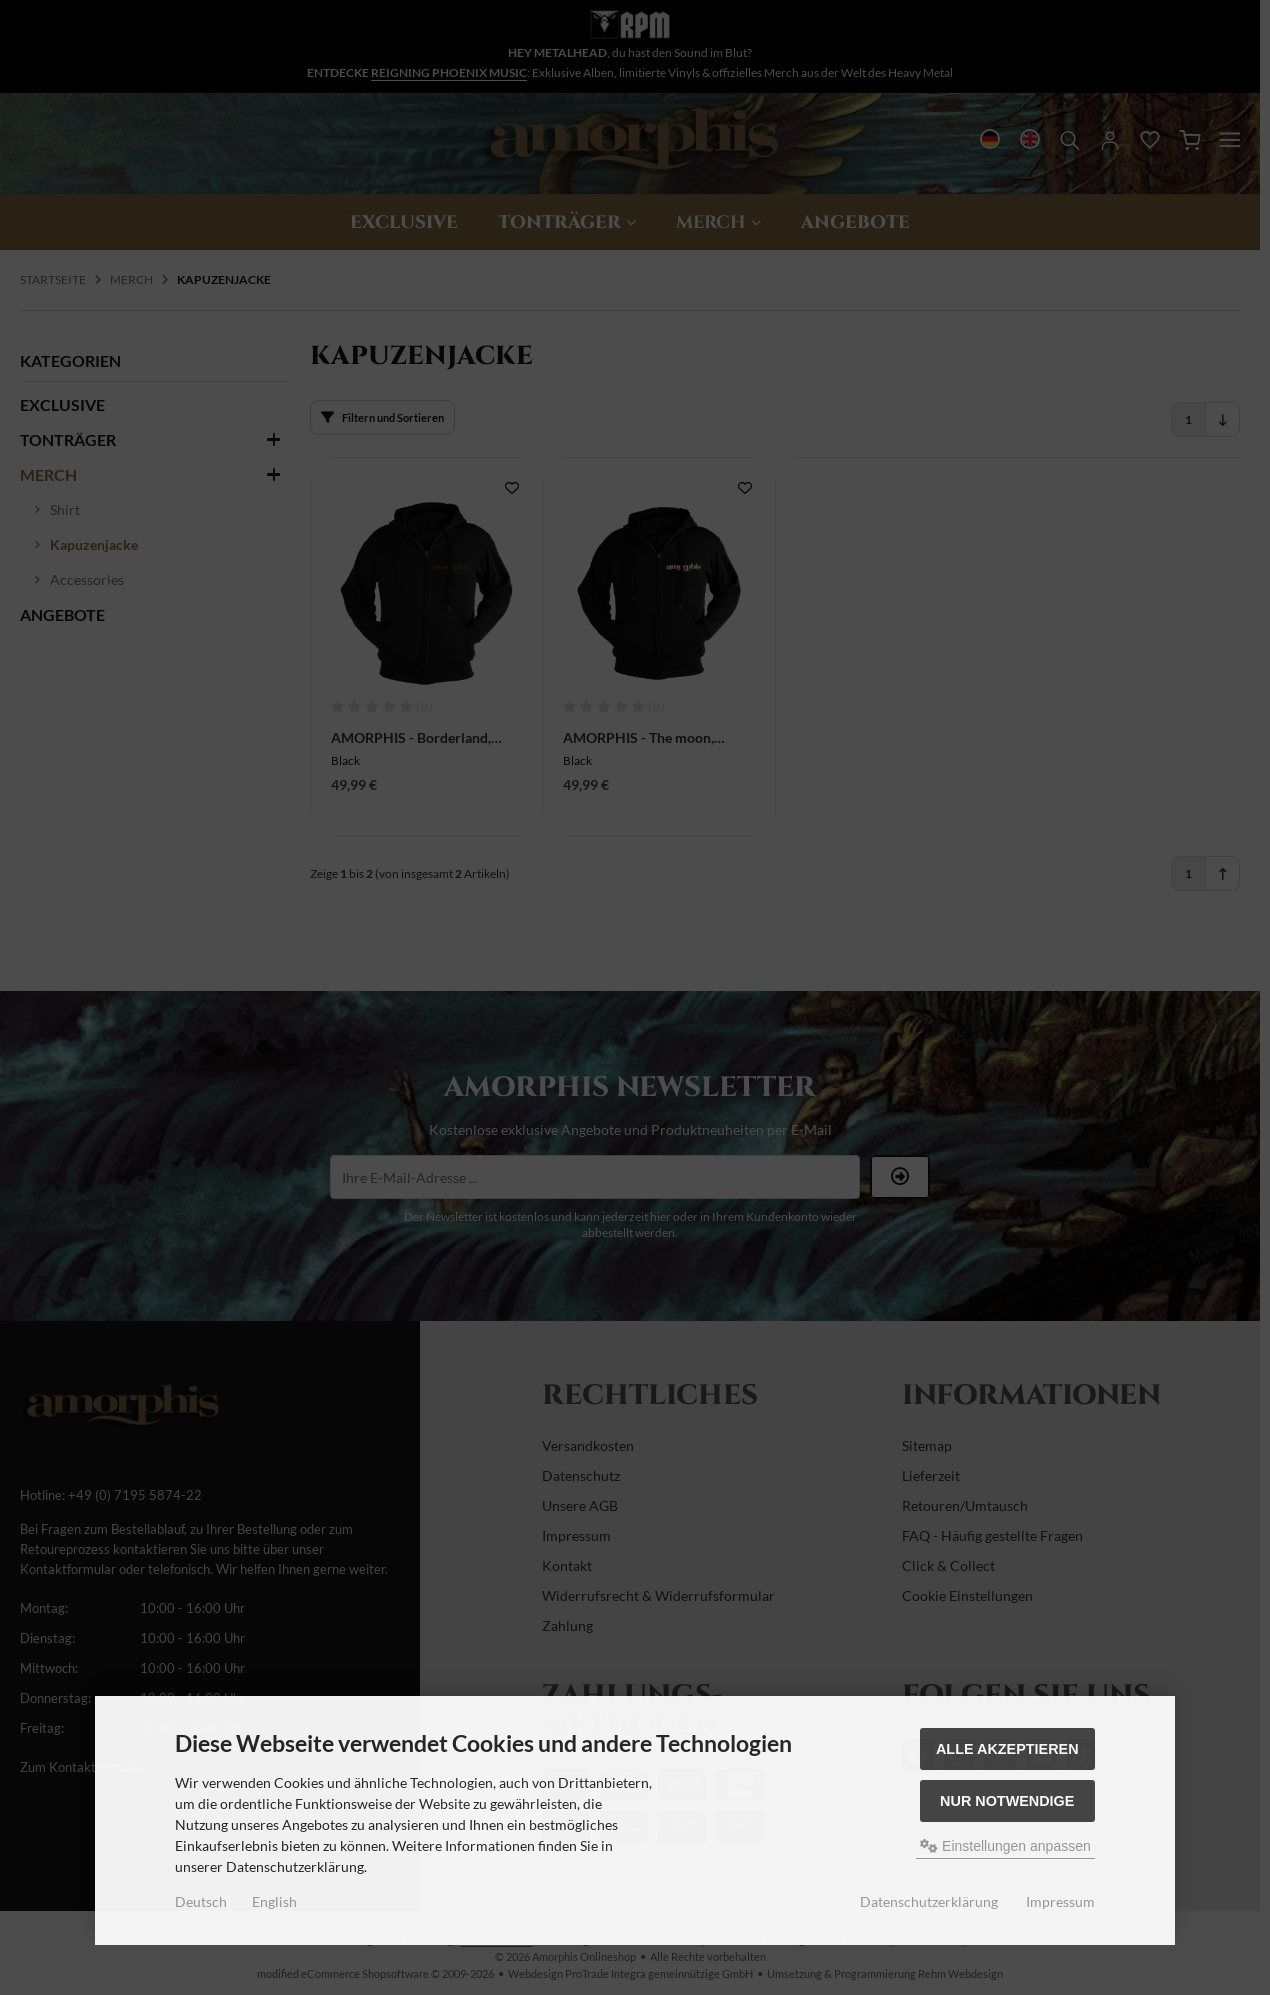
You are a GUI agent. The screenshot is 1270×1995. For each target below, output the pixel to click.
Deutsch (201, 1901)
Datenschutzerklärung (929, 1901)
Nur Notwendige (1007, 1801)
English (274, 1901)
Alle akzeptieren (1007, 1749)
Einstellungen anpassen (1005, 1846)
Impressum (1060, 1901)
